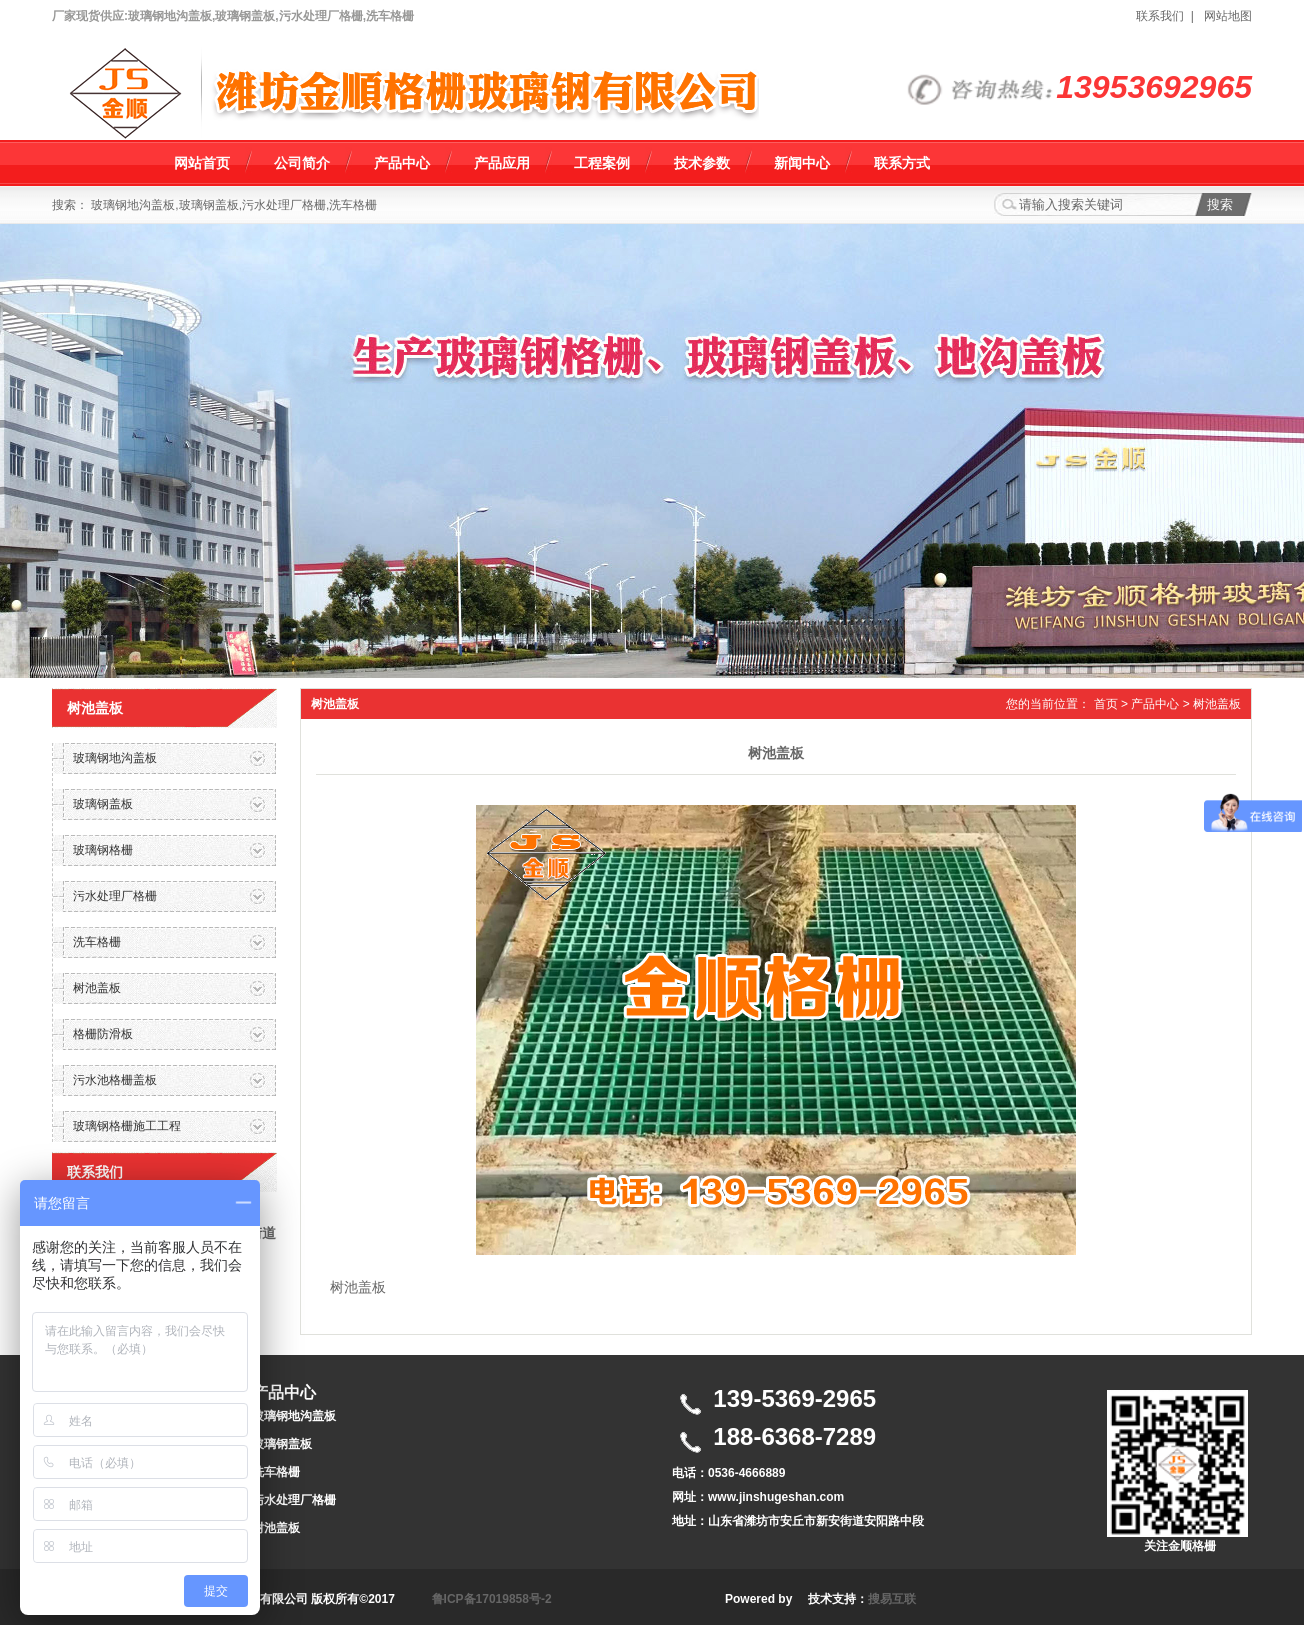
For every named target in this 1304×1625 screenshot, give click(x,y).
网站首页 (202, 163)
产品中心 (402, 163)
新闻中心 (802, 163)
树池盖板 (1217, 704)
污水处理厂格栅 (294, 1500)
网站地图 (1228, 16)
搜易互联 (892, 1599)
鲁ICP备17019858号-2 (492, 1599)
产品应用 (502, 163)
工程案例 (602, 163)
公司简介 (302, 163)
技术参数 (702, 163)
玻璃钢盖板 (282, 1444)
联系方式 (902, 163)
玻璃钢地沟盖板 (294, 1416)
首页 (1106, 704)
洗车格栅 (276, 1472)
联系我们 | (1168, 16)
